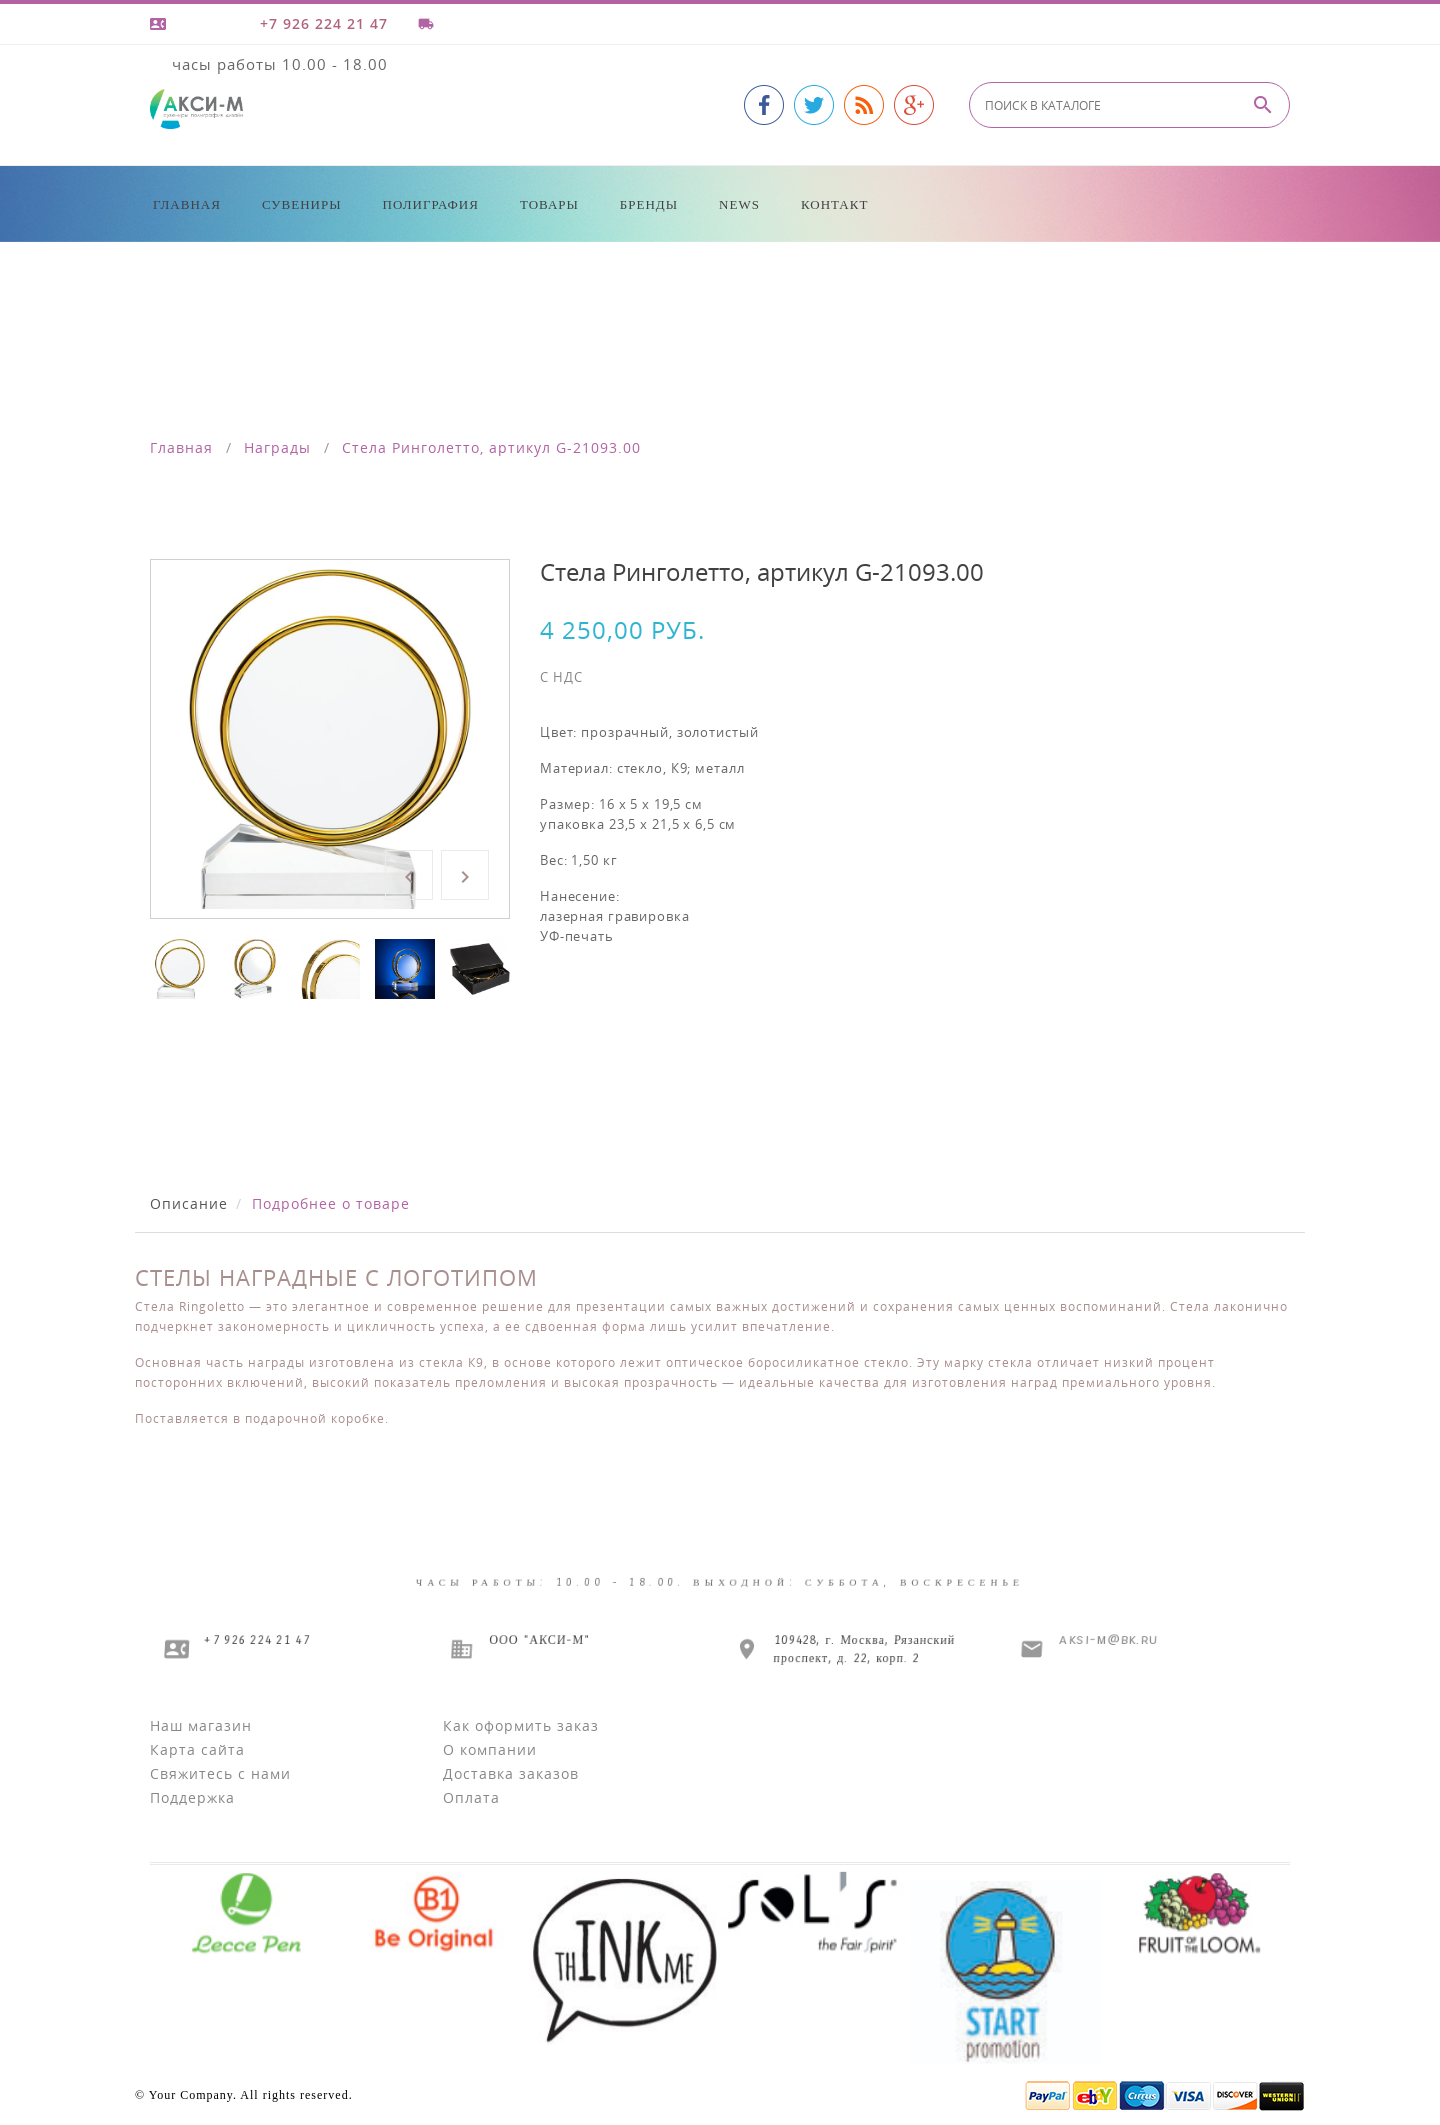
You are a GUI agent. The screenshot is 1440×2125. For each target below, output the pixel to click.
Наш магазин (201, 1725)
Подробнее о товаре (331, 1203)
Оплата (471, 1797)
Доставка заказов (511, 1773)
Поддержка (192, 1797)
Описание (189, 1203)
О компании (490, 1749)
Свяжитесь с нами (220, 1773)
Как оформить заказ (521, 1725)
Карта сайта (197, 1749)
